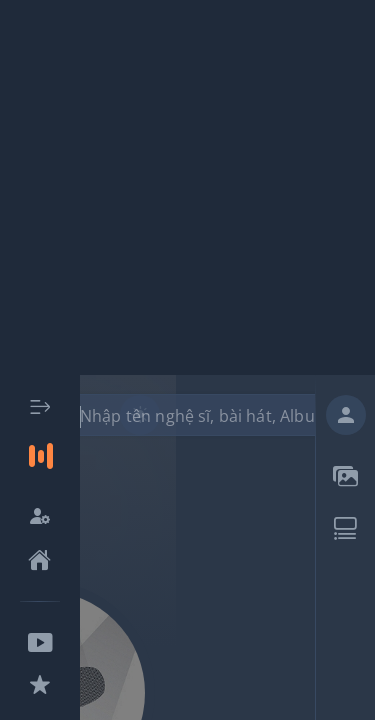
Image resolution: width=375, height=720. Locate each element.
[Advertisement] (187, 187)
